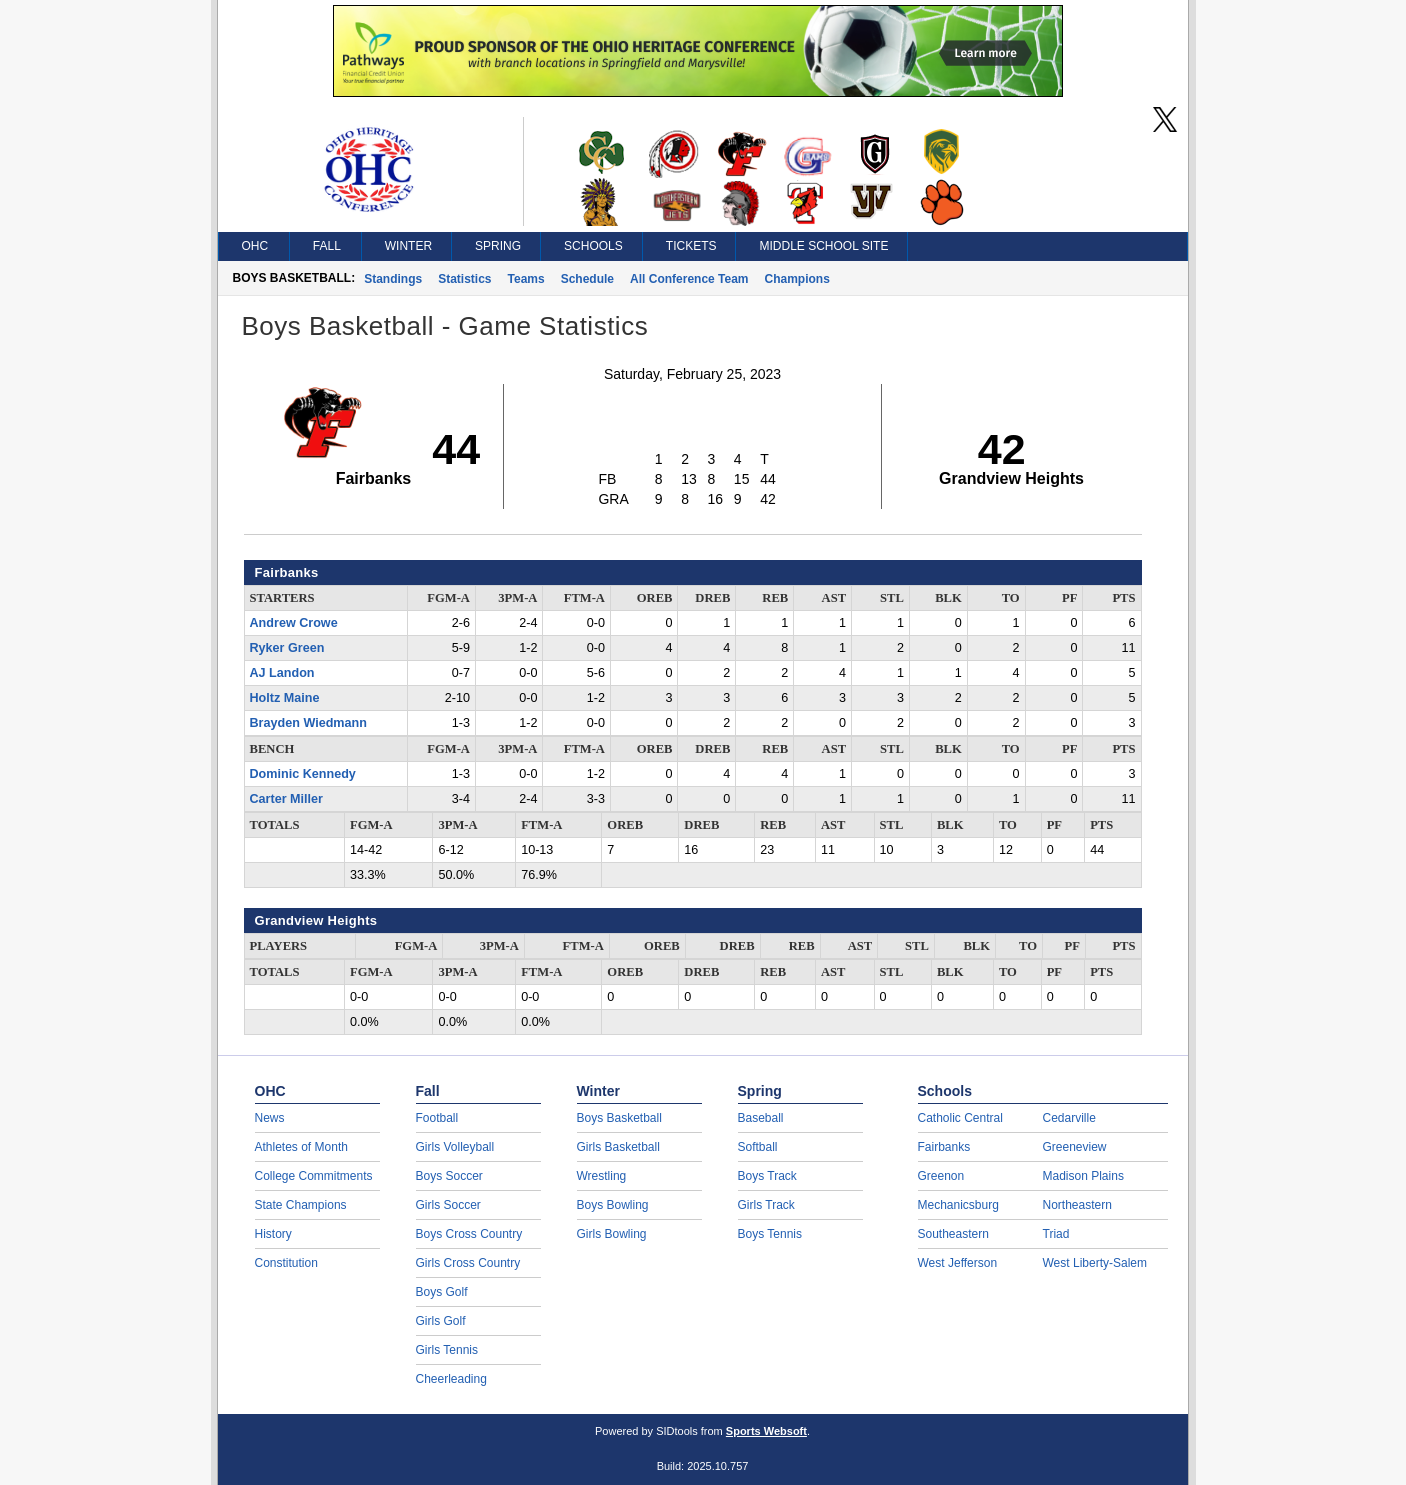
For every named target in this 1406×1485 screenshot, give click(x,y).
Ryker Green (287, 648)
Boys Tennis (770, 1234)
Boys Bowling (613, 1205)
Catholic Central (960, 1118)
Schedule (587, 279)
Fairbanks (944, 1147)
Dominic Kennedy (303, 774)
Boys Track (767, 1176)
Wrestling (602, 1176)
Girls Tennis (447, 1350)
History (273, 1234)
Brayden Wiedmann (308, 723)
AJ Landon (282, 673)
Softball (758, 1147)
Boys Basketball (619, 1118)
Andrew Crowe (294, 623)
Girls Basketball (618, 1147)
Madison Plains (1083, 1176)
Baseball (761, 1118)
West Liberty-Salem (1095, 1263)
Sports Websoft (766, 1431)
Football (437, 1118)
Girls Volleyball (455, 1147)
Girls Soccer (448, 1205)
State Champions (301, 1205)
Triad (1056, 1234)
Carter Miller (287, 799)
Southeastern (953, 1234)
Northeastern (1077, 1205)
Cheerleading (451, 1379)
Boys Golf (442, 1292)
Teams (526, 279)
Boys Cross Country (469, 1234)
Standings (393, 279)
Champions (797, 279)
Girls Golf (441, 1321)
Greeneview (1075, 1147)
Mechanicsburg (958, 1205)
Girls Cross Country (468, 1263)
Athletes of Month (301, 1147)
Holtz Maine (285, 698)
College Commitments (314, 1176)
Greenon (941, 1176)
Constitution (286, 1263)
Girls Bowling (612, 1234)
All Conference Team (689, 279)
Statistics (464, 279)
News (270, 1118)
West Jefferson (958, 1263)
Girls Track (766, 1205)
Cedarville (1069, 1118)
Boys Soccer (449, 1176)
